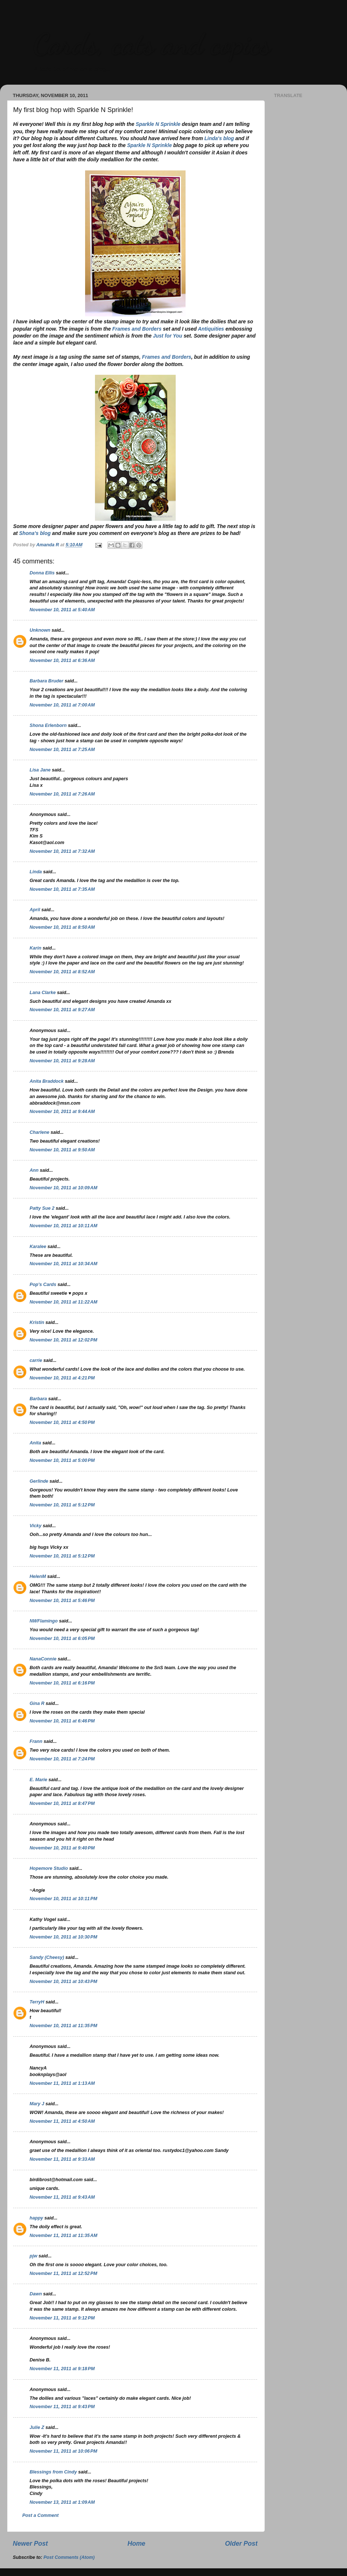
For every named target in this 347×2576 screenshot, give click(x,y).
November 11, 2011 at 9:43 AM (62, 2197)
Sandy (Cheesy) (47, 1957)
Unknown (40, 630)
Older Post (241, 2543)
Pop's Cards (43, 1284)
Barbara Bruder (46, 681)
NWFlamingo (44, 1621)
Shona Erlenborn (48, 725)
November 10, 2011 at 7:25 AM (62, 749)
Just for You (167, 336)
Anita (35, 1442)
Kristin (37, 1322)
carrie (36, 1360)
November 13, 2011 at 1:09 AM (62, 2502)
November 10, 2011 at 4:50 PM (62, 1422)
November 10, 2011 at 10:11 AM (63, 1225)
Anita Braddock (47, 1081)
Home (136, 2543)
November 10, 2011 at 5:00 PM (62, 1460)
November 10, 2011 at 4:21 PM (62, 1378)
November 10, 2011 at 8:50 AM (62, 927)
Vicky (35, 1525)
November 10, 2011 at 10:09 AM (63, 1187)
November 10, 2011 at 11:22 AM (63, 1302)
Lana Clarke (43, 992)
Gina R (37, 1703)
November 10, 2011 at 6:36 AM (62, 660)
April (35, 909)
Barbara (38, 1398)
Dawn (36, 2293)
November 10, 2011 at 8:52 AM (62, 971)
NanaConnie (43, 1658)
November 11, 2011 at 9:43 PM (62, 2406)
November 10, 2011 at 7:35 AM (62, 889)
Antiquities (211, 329)
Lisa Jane (40, 770)
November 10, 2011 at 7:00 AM (62, 705)
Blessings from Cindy (53, 2472)
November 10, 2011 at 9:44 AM (62, 1111)
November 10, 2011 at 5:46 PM (62, 1600)
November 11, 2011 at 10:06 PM (63, 2451)
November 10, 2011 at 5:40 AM (62, 609)
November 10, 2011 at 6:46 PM (62, 1721)
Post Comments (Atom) (69, 2557)
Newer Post (30, 2543)
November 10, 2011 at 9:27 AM (62, 1009)
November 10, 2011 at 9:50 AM (62, 1149)
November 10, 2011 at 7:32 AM (62, 851)
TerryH (37, 2002)
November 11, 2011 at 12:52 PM (63, 2273)
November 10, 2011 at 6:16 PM (62, 1683)
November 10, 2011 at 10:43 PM (63, 1981)
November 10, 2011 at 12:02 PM (63, 1340)
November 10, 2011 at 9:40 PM (62, 1848)
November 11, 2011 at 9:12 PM (62, 2318)
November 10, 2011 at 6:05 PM (62, 1638)
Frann (36, 1741)
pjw (33, 2256)
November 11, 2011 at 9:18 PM (62, 2368)
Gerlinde (39, 1481)
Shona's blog (34, 533)
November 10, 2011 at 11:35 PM (63, 2025)
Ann (34, 1170)
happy (36, 2218)
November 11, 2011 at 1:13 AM (62, 2083)
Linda (36, 871)
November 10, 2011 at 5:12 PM (62, 1505)
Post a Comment (40, 2515)
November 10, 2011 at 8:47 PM (62, 1803)
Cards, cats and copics (152, 43)
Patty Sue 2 (42, 1208)
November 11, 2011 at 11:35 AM (63, 2235)
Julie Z (37, 2427)
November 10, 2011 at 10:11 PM (63, 1898)
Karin (35, 948)
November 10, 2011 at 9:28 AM (62, 1060)
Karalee (38, 1246)
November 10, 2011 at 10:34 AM (63, 1263)
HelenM (38, 1576)
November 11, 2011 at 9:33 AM (62, 2159)
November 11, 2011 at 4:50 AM (62, 2121)
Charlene (39, 1132)
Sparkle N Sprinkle (158, 124)
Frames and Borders (136, 329)
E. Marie (38, 1779)
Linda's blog (219, 138)
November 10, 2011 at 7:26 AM (62, 794)
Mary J (37, 2103)
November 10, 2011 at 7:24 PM (62, 1758)
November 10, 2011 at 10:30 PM (63, 1937)
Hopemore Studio (49, 1868)
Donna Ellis (42, 572)
